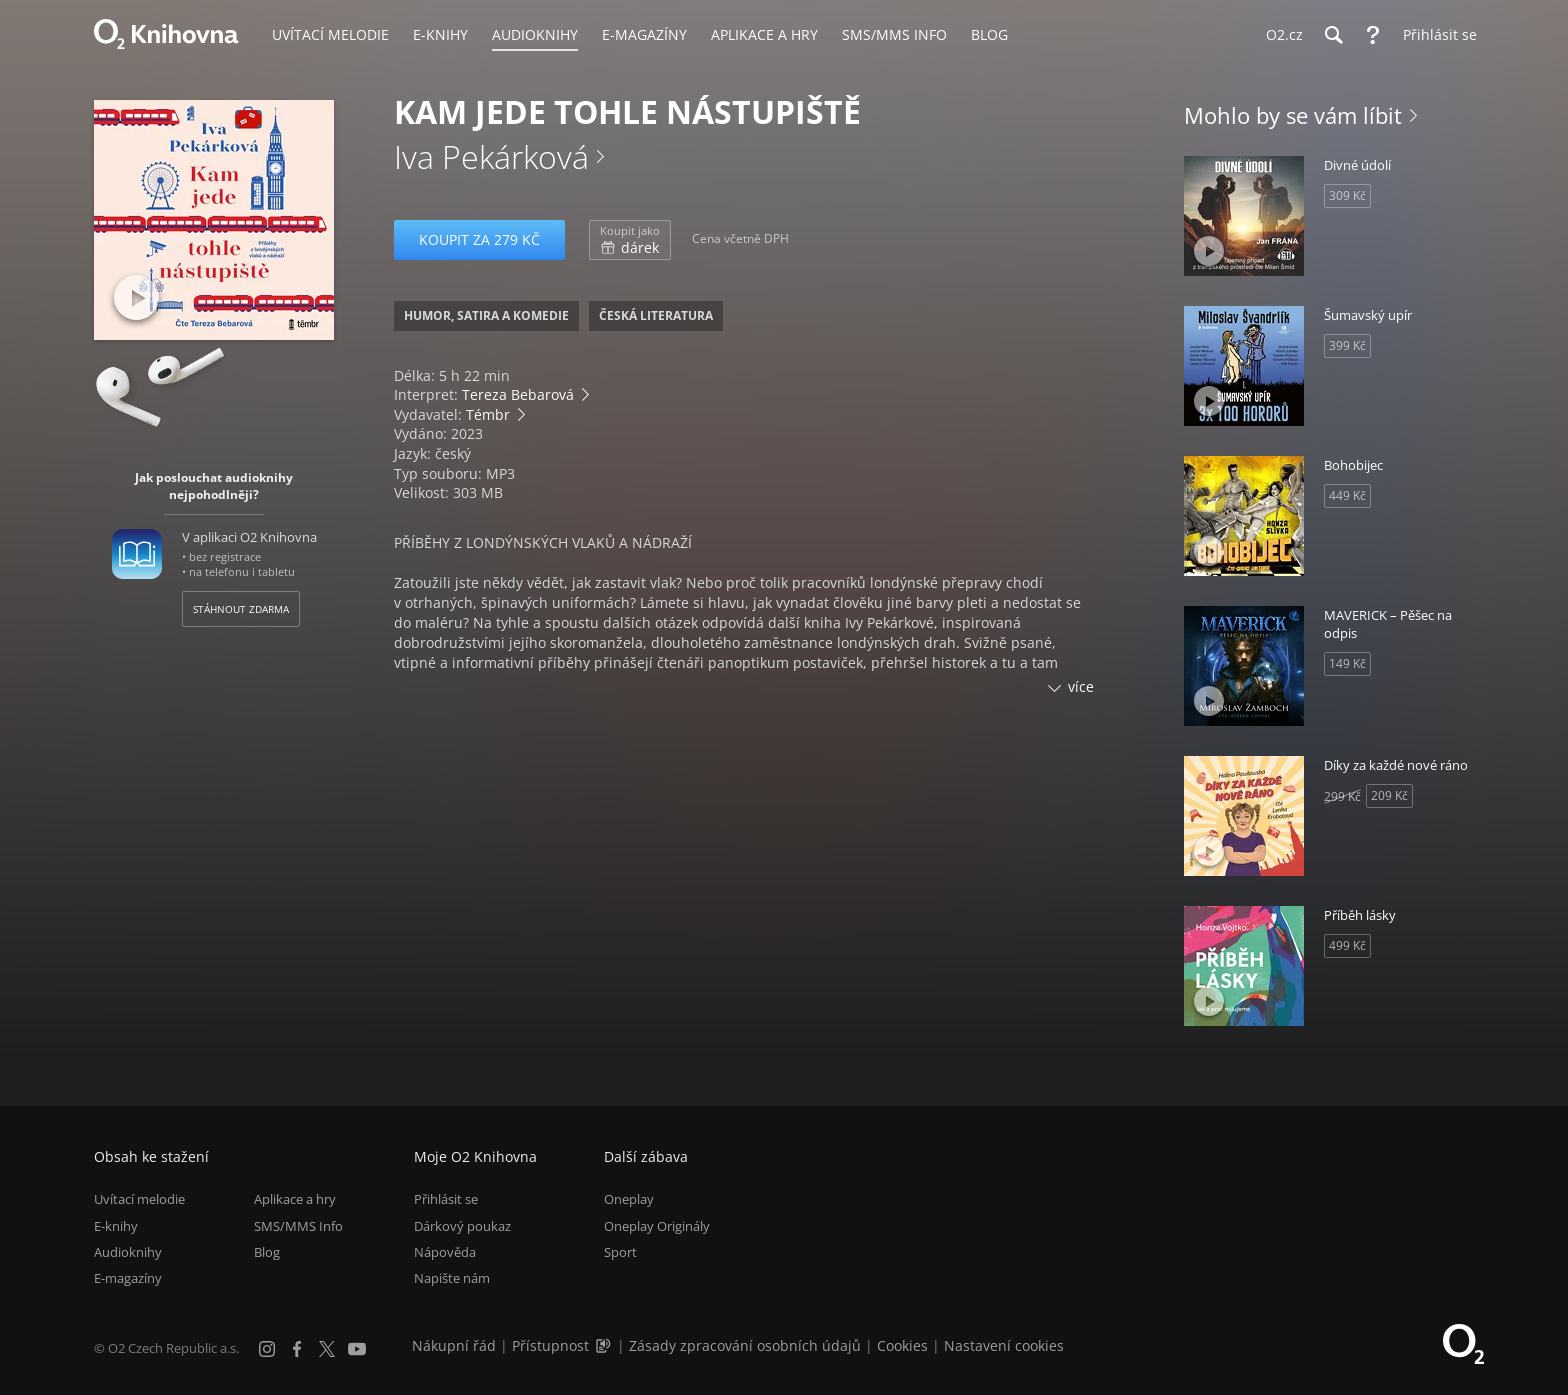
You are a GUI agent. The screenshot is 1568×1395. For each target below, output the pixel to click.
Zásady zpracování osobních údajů (745, 1345)
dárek (630, 240)
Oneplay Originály (657, 1226)
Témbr (488, 414)
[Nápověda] (1373, 35)
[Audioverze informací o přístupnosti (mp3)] (605, 1345)
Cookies (902, 1345)
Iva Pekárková (491, 156)
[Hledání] (1333, 35)
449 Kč (1347, 495)
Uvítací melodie (139, 1199)
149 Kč (1347, 663)
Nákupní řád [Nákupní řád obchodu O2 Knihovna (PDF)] (454, 1345)
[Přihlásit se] (1435, 35)
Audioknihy (128, 1252)
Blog (267, 1252)
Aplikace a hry (295, 1199)
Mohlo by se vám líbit (1293, 115)
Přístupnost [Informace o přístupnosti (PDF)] (550, 1345)
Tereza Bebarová (518, 394)
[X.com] (327, 1349)
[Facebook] (297, 1349)
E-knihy (116, 1226)
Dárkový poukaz (462, 1226)
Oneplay (629, 1199)
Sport (620, 1252)
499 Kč (1347, 945)
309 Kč (1347, 195)
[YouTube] (357, 1349)
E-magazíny (128, 1278)
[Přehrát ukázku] (136, 297)
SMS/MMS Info (298, 1226)
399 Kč (1347, 345)
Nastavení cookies (1004, 1345)
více (1081, 686)
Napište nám (452, 1278)
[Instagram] (267, 1349)
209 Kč (1389, 795)
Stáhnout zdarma (241, 609)
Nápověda (445, 1252)
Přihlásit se (446, 1199)
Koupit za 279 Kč (479, 239)
